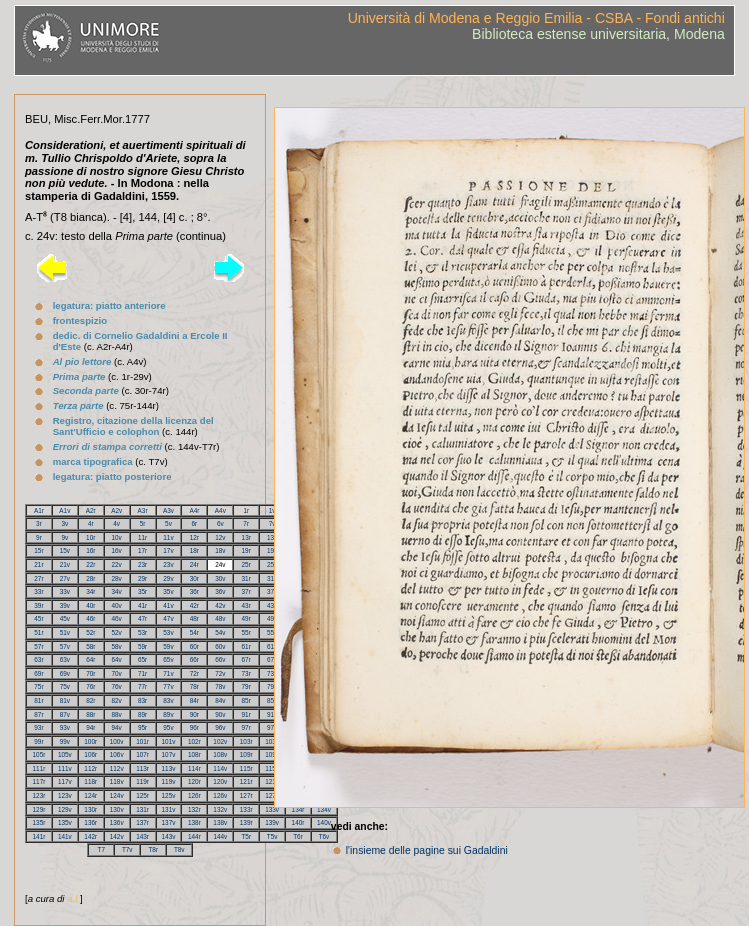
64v (117, 659)
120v (220, 781)
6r (195, 523)
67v (272, 659)
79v (272, 686)
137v (169, 822)
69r (38, 673)
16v (117, 550)
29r (142, 578)
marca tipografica (93, 461)
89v (168, 714)
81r (38, 700)
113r (142, 768)
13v (272, 537)
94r (90, 727)
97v (272, 727)
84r (194, 700)
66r (194, 659)
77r (142, 686)
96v (220, 727)
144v (220, 836)
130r (90, 809)
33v (65, 591)
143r (142, 836)
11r (142, 537)
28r (90, 578)
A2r (91, 510)
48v (220, 618)
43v (272, 605)
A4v (220, 510)
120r (194, 781)
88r (90, 714)
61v (272, 646)
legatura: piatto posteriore (112, 476)
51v (65, 632)
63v (65, 659)
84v (220, 700)
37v (272, 591)
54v (220, 632)
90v (220, 714)
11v (168, 537)
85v (272, 700)
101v (169, 741)
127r (246, 795)
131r (142, 809)
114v (220, 768)
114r (194, 768)
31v (272, 578)
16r (90, 550)
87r (38, 714)
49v (272, 618)
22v (117, 564)
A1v (64, 510)
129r (39, 809)
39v (65, 605)
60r (194, 646)
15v (65, 550)
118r (90, 781)
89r (142, 714)
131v (169, 809)
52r (90, 632)
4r (91, 523)
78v (220, 686)
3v (64, 523)
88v (117, 714)
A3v (168, 510)
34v (117, 591)
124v (117, 795)
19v (272, 550)
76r (90, 686)
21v (65, 564)
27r (38, 578)
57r (38, 646)
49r (246, 618)
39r (38, 605)
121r (246, 781)
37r (246, 591)
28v (117, 578)
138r (194, 822)
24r (194, 564)
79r (246, 686)
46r (90, 618)
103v (272, 741)
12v (220, 537)
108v (220, 754)
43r (246, 605)
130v (117, 809)
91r (246, 714)
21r (38, 564)
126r (194, 795)
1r (246, 510)
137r (142, 822)
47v (168, 618)
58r (90, 646)
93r (38, 727)
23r (142, 564)
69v (65, 673)
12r (194, 537)
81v (65, 700)
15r (38, 550)
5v (168, 523)
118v (117, 781)
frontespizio (80, 320)
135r (39, 822)
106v (117, 754)
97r (246, 727)
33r (38, 591)
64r (90, 659)
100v (117, 741)
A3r (143, 510)
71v (168, 673)
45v (65, 618)
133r (246, 809)
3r (39, 523)
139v (272, 822)
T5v (272, 836)
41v (168, 605)
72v (220, 673)
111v (65, 768)
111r (39, 768)
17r (142, 550)
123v (65, 795)
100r (90, 741)
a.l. (73, 898)
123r (39, 795)
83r (142, 700)
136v (117, 822)
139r (246, 822)
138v (220, 822)
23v (168, 564)
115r (246, 768)
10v (116, 537)
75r (38, 686)
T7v (127, 849)
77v (168, 686)
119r (142, 781)
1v (272, 510)
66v (220, 659)
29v (168, 578)
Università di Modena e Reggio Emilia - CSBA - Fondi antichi (536, 18)
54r (194, 632)
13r (246, 537)
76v (117, 686)
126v (220, 795)
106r (90, 754)
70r (90, 673)
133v (272, 809)
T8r (153, 849)
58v (117, 646)
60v (220, 646)
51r (38, 632)
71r (142, 673)
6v (220, 523)
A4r (194, 510)
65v (168, 659)
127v (272, 795)
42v (220, 605)
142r (90, 836)
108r (194, 754)
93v (65, 727)
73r (246, 673)
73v (272, 673)
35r (142, 591)
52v (117, 632)
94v (117, 727)
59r (142, 646)
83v (168, 700)
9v (64, 537)
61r (246, 646)
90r (194, 714)
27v (65, 578)
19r (246, 550)
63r (38, 659)
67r (246, 659)
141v (65, 836)
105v (65, 754)
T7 (100, 849)
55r (246, 632)
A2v (116, 510)
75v (65, 686)
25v (272, 564)
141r (39, 836)
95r (142, 727)
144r (194, 836)
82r (90, 700)
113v (169, 768)
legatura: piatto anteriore (109, 305)
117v (65, 781)
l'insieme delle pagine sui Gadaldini (427, 850)
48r (194, 618)
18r (194, 550)
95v (168, 727)
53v (168, 632)
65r (142, 659)
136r (90, 822)
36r (194, 591)
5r (143, 523)
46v (117, 618)
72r (194, 673)
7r (246, 523)
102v (220, 741)
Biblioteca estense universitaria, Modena (598, 34)
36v (220, 591)
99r (38, 741)
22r (90, 564)
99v (65, 741)
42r (194, 605)
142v (117, 836)
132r (194, 809)
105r (39, 754)
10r (90, 537)
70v (117, 673)
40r (90, 605)
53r (142, 632)
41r (142, 605)
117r (39, 781)
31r (246, 578)
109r (246, 754)
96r (194, 727)
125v (169, 795)
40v (117, 605)
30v (220, 578)
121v (272, 781)
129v (65, 809)
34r (90, 591)
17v (168, 550)
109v (272, 754)
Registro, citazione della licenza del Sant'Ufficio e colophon (133, 426)
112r (90, 768)
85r (246, 700)
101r (142, 741)
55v (272, 632)
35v (168, 591)
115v (272, 768)
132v (220, 809)
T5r (246, 836)
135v (65, 822)
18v (220, 550)
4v (116, 523)
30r (194, 578)
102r (194, 741)
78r (194, 686)
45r (38, 618)
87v (65, 714)
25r (246, 564)
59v (168, 646)
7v (272, 523)
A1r (39, 510)
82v (117, 700)
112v (117, 768)
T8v (179, 849)
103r (246, 741)
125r (142, 795)
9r (39, 537)
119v (169, 781)
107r (142, 754)
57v (65, 646)
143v (169, 836)
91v (272, 714)
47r (142, 618)
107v (169, 754)
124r (90, 795)
